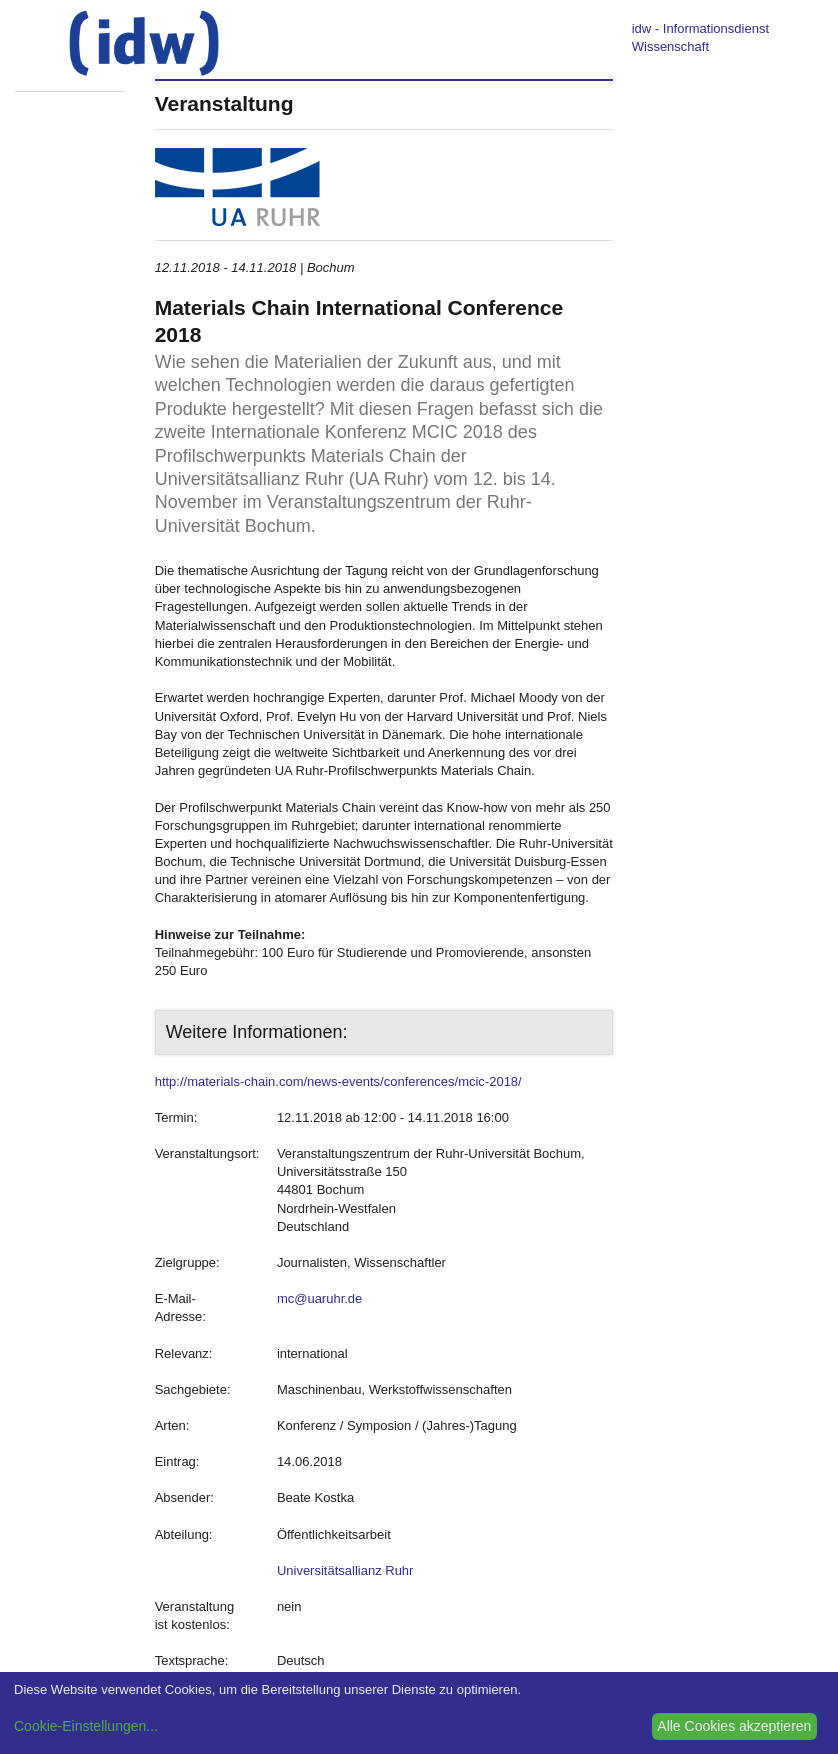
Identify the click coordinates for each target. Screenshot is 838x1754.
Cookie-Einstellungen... (86, 1726)
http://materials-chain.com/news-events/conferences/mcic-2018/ (338, 1081)
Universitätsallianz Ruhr (345, 1570)
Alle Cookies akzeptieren (734, 1726)
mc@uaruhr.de (319, 1298)
